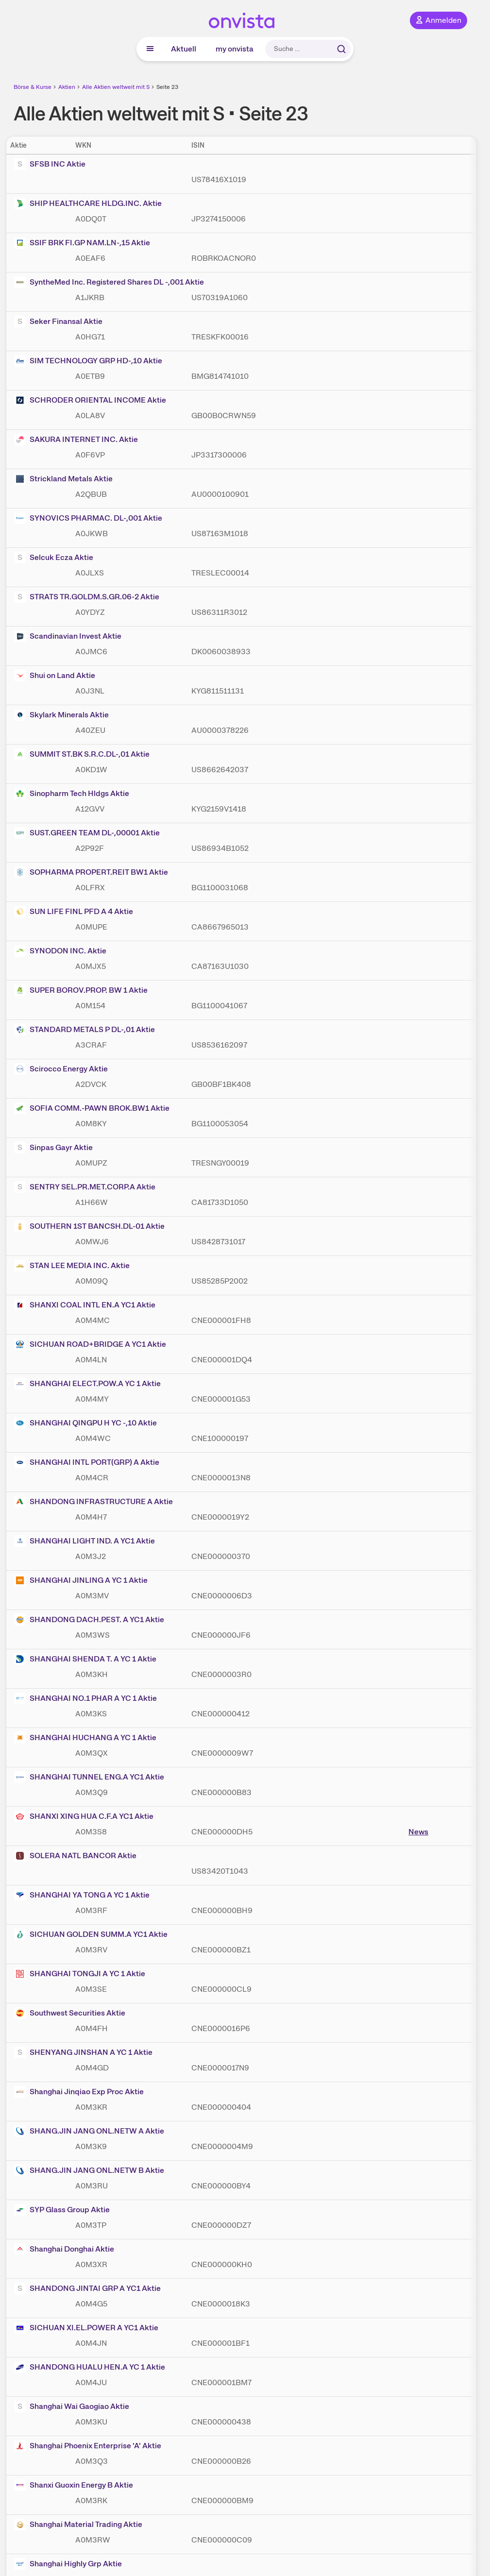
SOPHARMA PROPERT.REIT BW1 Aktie (91, 872)
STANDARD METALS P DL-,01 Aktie (84, 1029)
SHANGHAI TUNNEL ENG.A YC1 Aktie (89, 1777)
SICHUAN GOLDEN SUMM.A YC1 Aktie (91, 1934)
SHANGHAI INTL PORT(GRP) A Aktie (86, 1462)
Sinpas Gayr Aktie (53, 1147)
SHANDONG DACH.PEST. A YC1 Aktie (89, 1620)
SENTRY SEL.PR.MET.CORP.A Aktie (84, 1187)
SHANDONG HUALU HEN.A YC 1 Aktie (89, 2367)
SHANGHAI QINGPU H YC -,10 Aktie (85, 1423)
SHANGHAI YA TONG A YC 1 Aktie (82, 1895)
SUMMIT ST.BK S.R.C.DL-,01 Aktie (82, 754)
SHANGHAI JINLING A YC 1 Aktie (81, 1580)
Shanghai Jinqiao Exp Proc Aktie (79, 2092)
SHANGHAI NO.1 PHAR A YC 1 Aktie (85, 1698)
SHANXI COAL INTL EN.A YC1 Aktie (84, 1305)
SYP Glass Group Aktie (62, 2210)
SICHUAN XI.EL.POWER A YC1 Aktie (86, 2328)
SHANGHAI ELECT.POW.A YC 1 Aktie (87, 1384)
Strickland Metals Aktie (63, 479)
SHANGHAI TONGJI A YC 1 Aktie (79, 1974)
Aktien (66, 87)
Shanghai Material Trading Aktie (78, 2524)
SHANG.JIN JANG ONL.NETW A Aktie (89, 2131)
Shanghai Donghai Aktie (64, 2249)
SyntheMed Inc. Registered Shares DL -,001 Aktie (109, 282)
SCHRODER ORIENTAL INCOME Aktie (90, 400)
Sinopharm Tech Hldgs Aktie (71, 793)
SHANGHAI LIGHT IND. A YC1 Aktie (84, 1541)
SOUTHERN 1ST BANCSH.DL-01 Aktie (89, 1226)
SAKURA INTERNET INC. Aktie (76, 439)
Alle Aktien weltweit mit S (116, 87)
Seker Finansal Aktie (58, 321)
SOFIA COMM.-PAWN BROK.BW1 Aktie (91, 1108)
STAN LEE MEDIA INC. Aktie (72, 1265)
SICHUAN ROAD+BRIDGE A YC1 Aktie (90, 1344)
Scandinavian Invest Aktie (67, 636)
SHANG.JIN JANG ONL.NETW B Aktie (89, 2170)
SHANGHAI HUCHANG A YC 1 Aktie (85, 1738)
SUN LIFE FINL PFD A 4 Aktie (73, 911)
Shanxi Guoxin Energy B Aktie (73, 2485)
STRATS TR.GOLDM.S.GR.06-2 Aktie (86, 597)
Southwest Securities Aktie (69, 2013)
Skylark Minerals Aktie (61, 715)
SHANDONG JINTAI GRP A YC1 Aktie (87, 2288)
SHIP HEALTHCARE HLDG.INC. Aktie (88, 203)
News (418, 1832)
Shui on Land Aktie (54, 675)
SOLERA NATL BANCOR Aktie (75, 1856)
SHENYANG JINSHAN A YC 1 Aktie (83, 2052)
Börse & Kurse (32, 87)
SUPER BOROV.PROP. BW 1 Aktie (81, 990)
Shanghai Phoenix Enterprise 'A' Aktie (87, 2446)
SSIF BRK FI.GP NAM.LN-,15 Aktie (82, 243)
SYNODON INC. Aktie (60, 951)
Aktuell (183, 49)
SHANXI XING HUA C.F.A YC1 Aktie (83, 1816)
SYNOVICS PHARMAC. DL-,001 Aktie (88, 518)
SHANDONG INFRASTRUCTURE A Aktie (93, 1502)
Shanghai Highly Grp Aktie (68, 2564)
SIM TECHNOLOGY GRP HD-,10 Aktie (88, 361)
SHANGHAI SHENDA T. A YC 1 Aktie (85, 1659)
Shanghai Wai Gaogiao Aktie (71, 2406)
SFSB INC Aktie (49, 164)
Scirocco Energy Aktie (61, 1069)
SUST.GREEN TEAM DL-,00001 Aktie (87, 833)
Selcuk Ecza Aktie (53, 557)
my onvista (234, 49)
